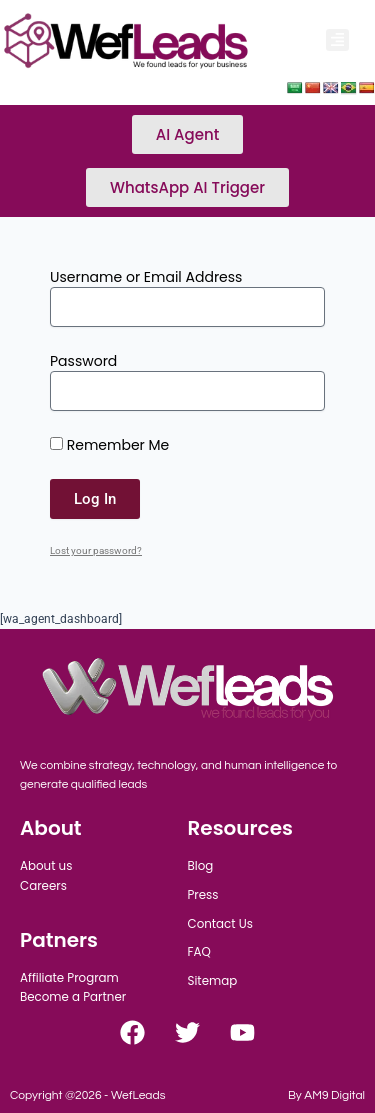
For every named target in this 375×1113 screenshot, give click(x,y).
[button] (337, 40)
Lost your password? (96, 550)
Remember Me (109, 445)
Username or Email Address (146, 277)
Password (83, 361)
